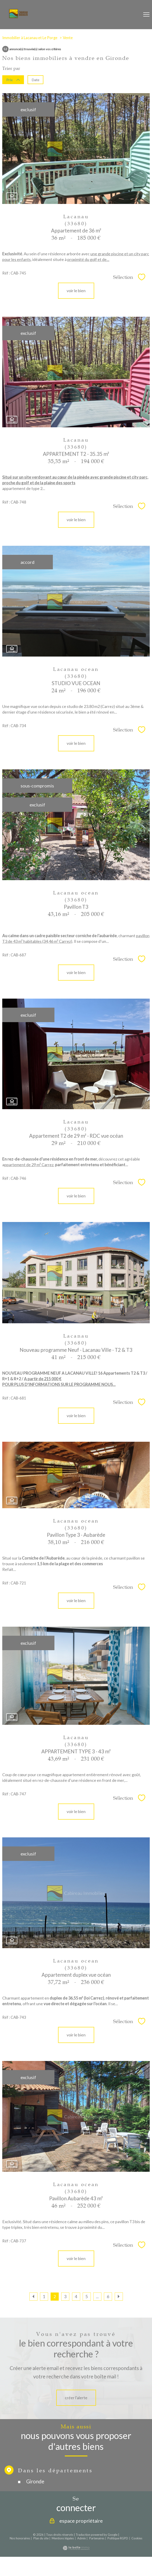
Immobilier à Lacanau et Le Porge (29, 37)
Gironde (35, 2519)
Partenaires (96, 2538)
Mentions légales (63, 2538)
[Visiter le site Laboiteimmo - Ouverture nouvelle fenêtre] (76, 2548)
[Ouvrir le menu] (146, 14)
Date (35, 79)
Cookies (136, 2538)
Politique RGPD (118, 2538)
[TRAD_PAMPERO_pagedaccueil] (18, 16)
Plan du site (41, 2538)
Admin (81, 2538)
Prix (13, 79)
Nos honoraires (20, 2538)
